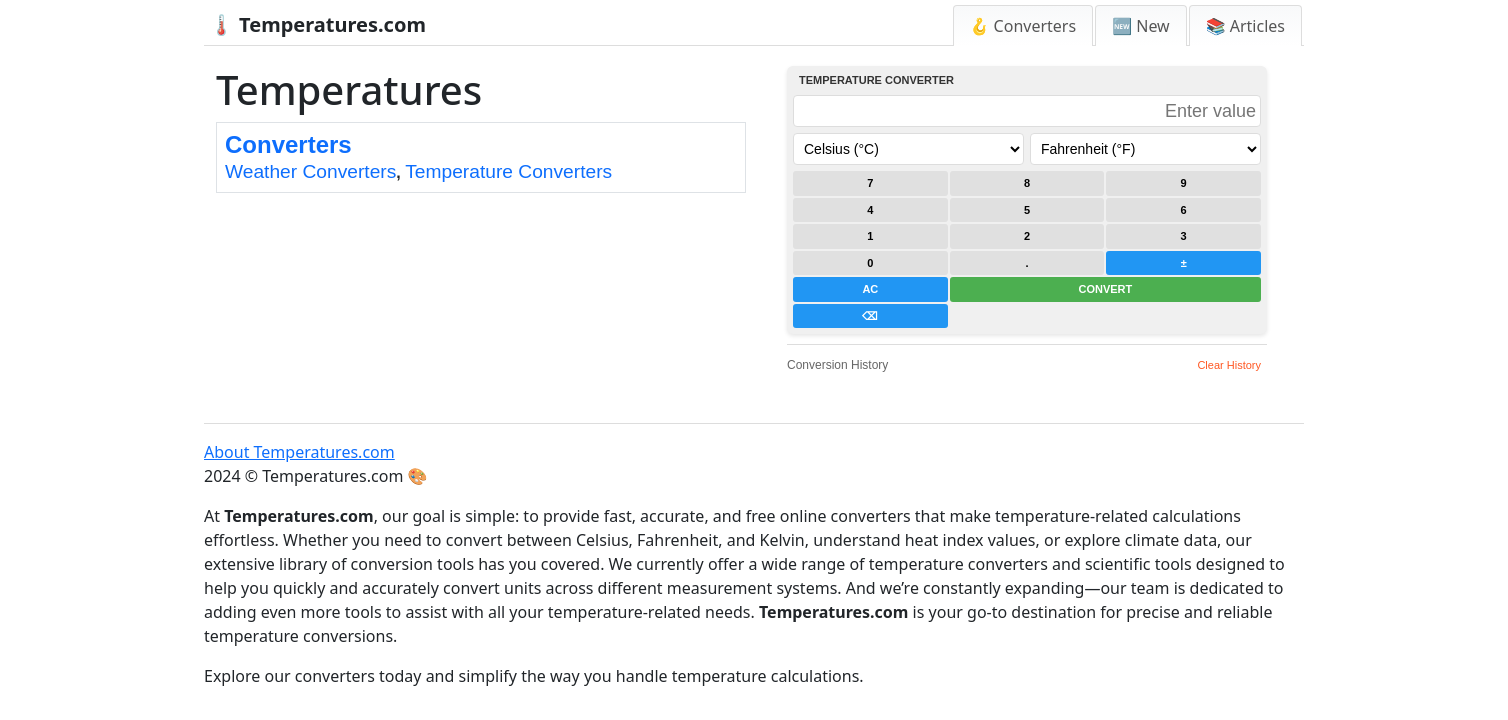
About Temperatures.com (299, 452)
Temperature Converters (508, 171)
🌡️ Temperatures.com (317, 24)
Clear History (1229, 365)
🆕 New (1141, 26)
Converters (288, 144)
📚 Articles (1245, 26)
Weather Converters (310, 171)
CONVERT (1105, 289)
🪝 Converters (1023, 26)
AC (870, 289)
